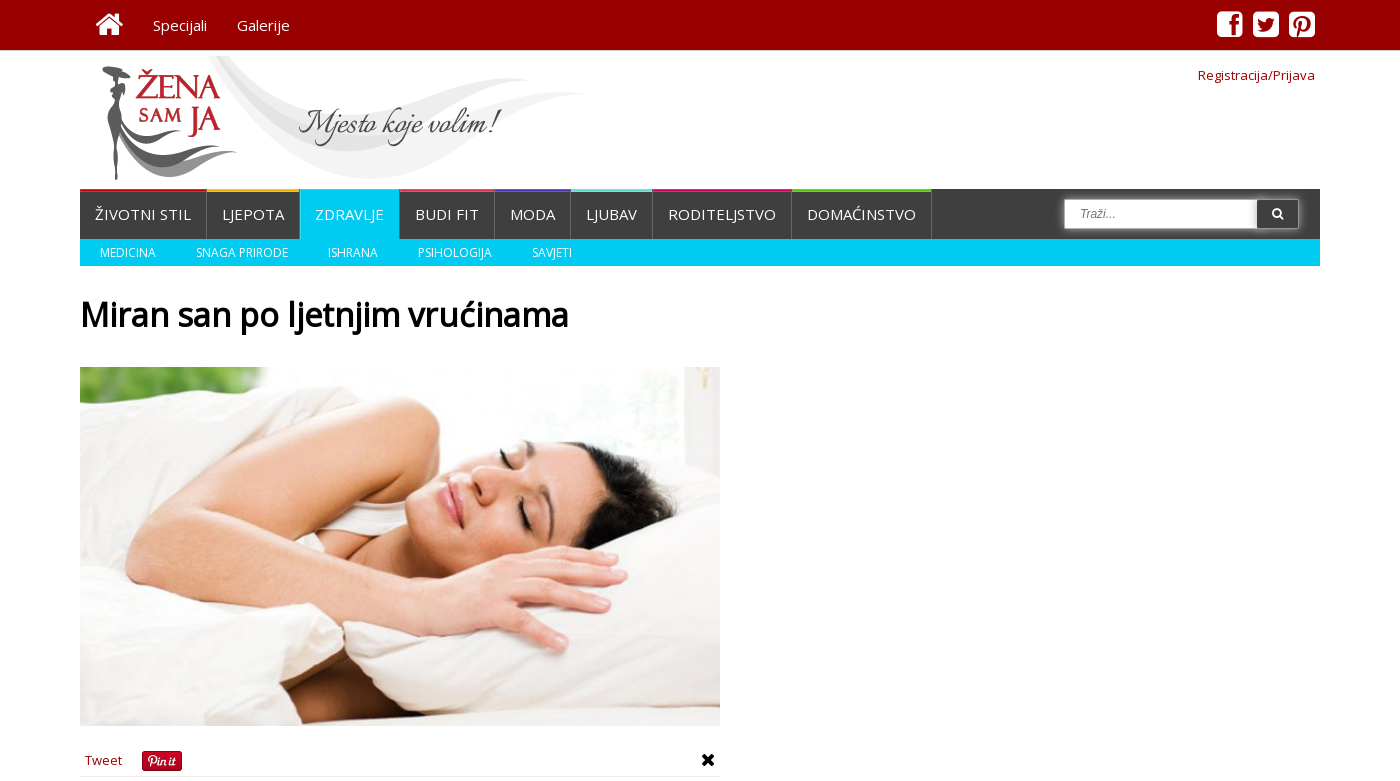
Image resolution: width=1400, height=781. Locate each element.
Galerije (263, 25)
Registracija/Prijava (1256, 75)
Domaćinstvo (861, 214)
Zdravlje (349, 214)
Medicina (128, 252)
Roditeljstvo (722, 214)
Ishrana (353, 252)
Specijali (180, 25)
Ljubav (611, 214)
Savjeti (552, 252)
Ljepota (253, 214)
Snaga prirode (242, 252)
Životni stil (143, 214)
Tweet (103, 760)
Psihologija (455, 252)
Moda (532, 214)
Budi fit (447, 214)
